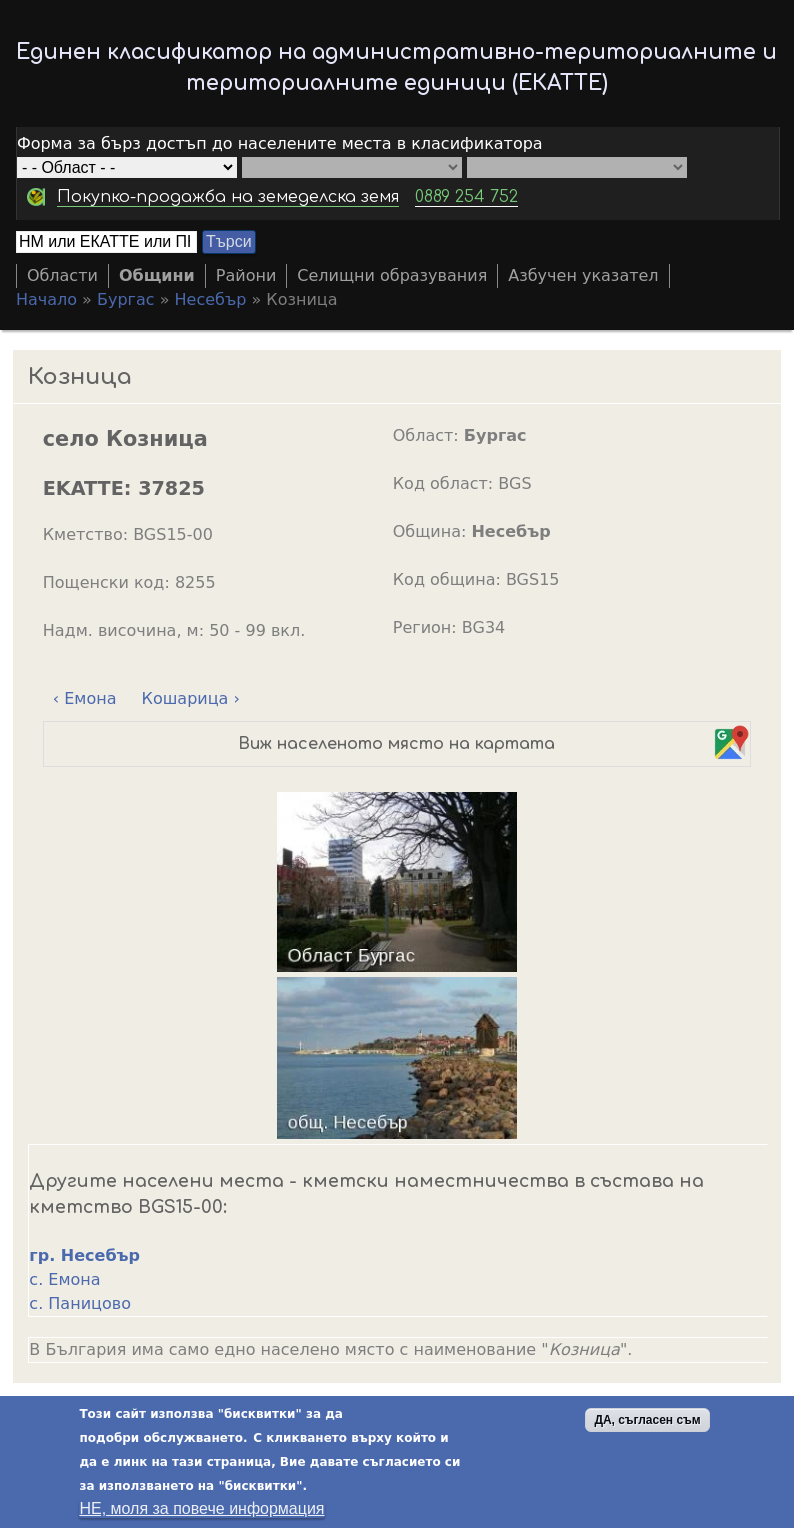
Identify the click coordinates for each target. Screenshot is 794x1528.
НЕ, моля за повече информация (201, 1508)
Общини (157, 275)
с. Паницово (80, 1303)
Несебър (211, 299)
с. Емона (64, 1279)
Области (62, 275)
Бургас (126, 299)
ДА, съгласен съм (647, 1420)
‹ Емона (85, 698)
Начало (46, 299)
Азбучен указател (583, 275)
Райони (246, 275)
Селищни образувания (392, 275)
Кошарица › (191, 698)
